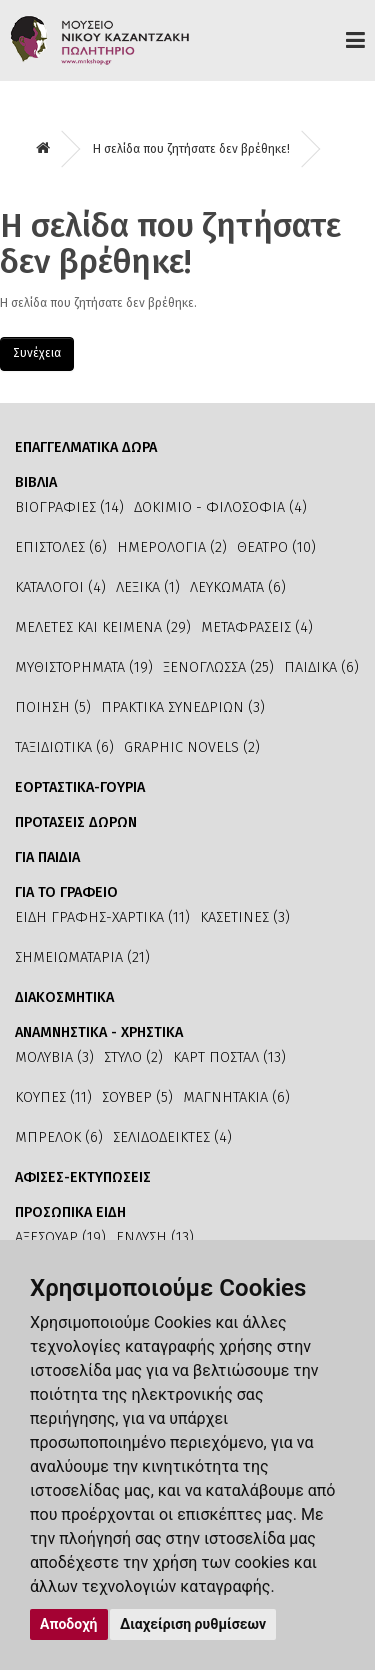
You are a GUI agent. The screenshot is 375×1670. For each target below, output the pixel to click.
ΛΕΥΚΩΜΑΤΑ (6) (238, 587)
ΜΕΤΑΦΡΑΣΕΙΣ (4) (257, 627)
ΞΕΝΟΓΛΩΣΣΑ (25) (218, 667)
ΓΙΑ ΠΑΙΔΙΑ (47, 857)
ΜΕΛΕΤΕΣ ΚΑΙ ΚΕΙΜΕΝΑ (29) (103, 627)
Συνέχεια (37, 353)
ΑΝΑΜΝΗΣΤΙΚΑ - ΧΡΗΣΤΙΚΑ (99, 1032)
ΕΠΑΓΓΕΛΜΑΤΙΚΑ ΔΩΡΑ (86, 447)
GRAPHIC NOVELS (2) (192, 747)
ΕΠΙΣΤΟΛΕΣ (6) (61, 547)
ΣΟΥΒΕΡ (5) (137, 1097)
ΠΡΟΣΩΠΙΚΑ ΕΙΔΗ (70, 1212)
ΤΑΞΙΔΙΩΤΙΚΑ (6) (64, 747)
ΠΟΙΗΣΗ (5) (53, 707)
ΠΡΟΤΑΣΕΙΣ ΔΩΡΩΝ (76, 822)
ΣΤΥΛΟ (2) (133, 1057)
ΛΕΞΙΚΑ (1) (148, 587)
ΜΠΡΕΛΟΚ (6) (59, 1137)
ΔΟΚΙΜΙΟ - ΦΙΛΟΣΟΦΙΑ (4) (220, 507)
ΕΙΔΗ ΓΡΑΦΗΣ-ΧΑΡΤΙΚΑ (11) (102, 917)
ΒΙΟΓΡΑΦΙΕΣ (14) (69, 507)
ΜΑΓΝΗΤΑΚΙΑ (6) (236, 1097)
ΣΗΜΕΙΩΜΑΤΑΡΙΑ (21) (82, 957)
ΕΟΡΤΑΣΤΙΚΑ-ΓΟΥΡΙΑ (80, 787)
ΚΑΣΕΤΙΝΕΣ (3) (245, 917)
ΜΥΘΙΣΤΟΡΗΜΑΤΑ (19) (84, 667)
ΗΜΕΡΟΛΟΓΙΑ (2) (172, 547)
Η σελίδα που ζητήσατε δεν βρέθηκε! (191, 149)
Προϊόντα (355, 40)
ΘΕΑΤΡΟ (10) (276, 547)
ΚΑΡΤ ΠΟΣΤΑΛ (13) (229, 1057)
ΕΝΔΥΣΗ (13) (155, 1237)
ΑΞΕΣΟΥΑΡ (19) (60, 1237)
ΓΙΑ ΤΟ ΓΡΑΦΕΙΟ (66, 892)
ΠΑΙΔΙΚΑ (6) (321, 667)
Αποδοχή (69, 1624)
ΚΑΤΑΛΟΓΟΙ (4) (60, 587)
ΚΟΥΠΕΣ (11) (53, 1097)
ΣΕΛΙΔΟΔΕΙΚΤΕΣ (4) (172, 1137)
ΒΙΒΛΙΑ (36, 482)
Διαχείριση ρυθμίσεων (193, 1624)
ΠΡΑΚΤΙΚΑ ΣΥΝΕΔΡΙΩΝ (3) (183, 707)
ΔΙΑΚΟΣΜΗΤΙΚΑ (64, 997)
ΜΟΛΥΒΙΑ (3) (54, 1057)
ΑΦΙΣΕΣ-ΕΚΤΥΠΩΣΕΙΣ (83, 1177)
